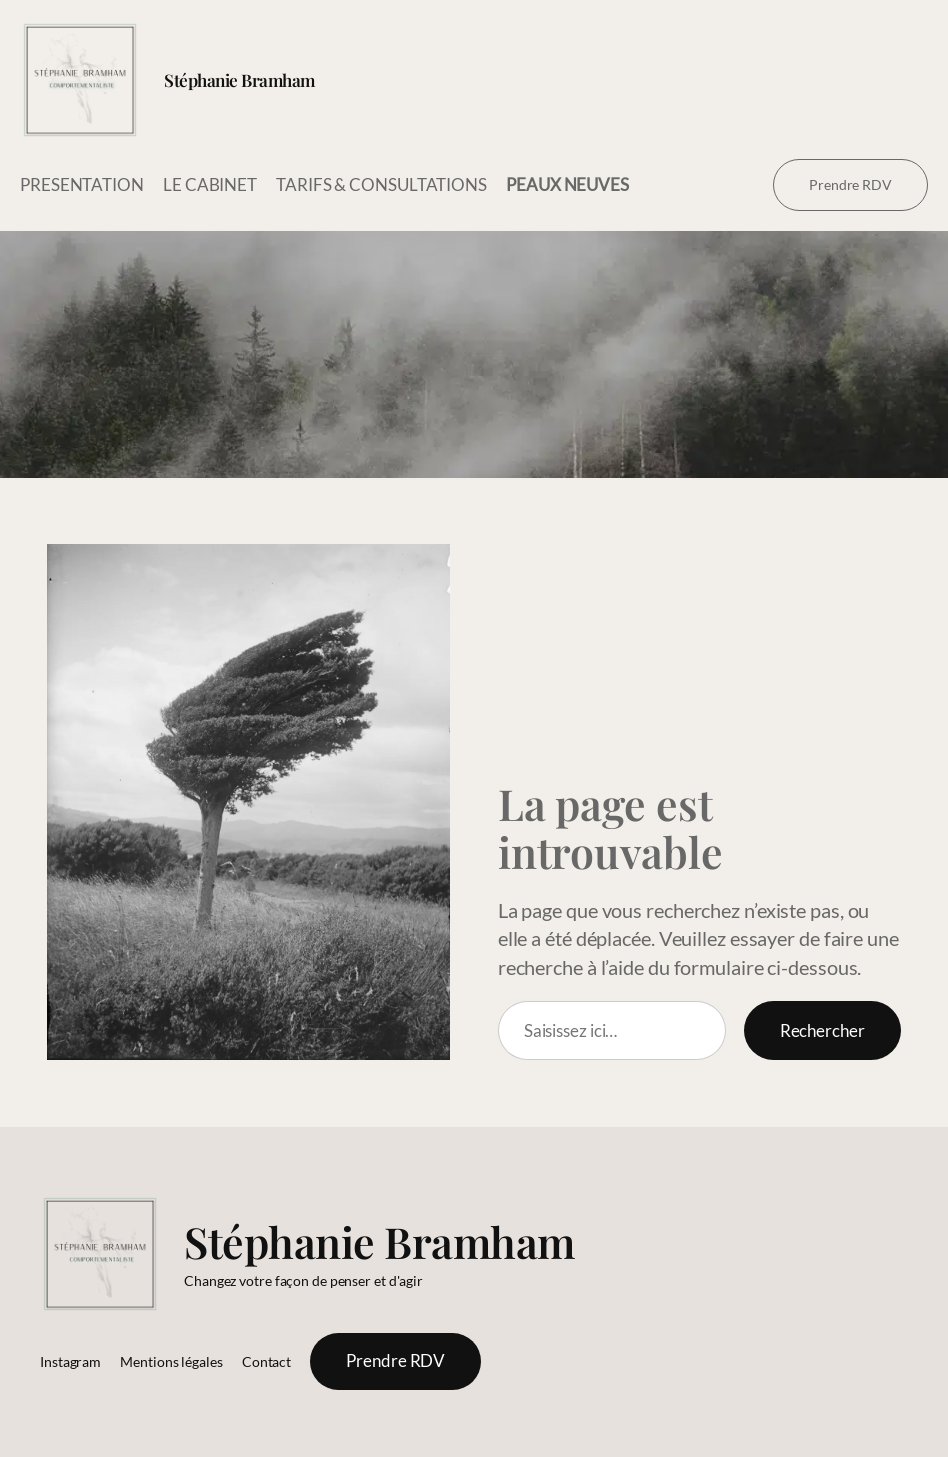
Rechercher (822, 1030)
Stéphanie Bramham (239, 79)
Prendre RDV (850, 184)
